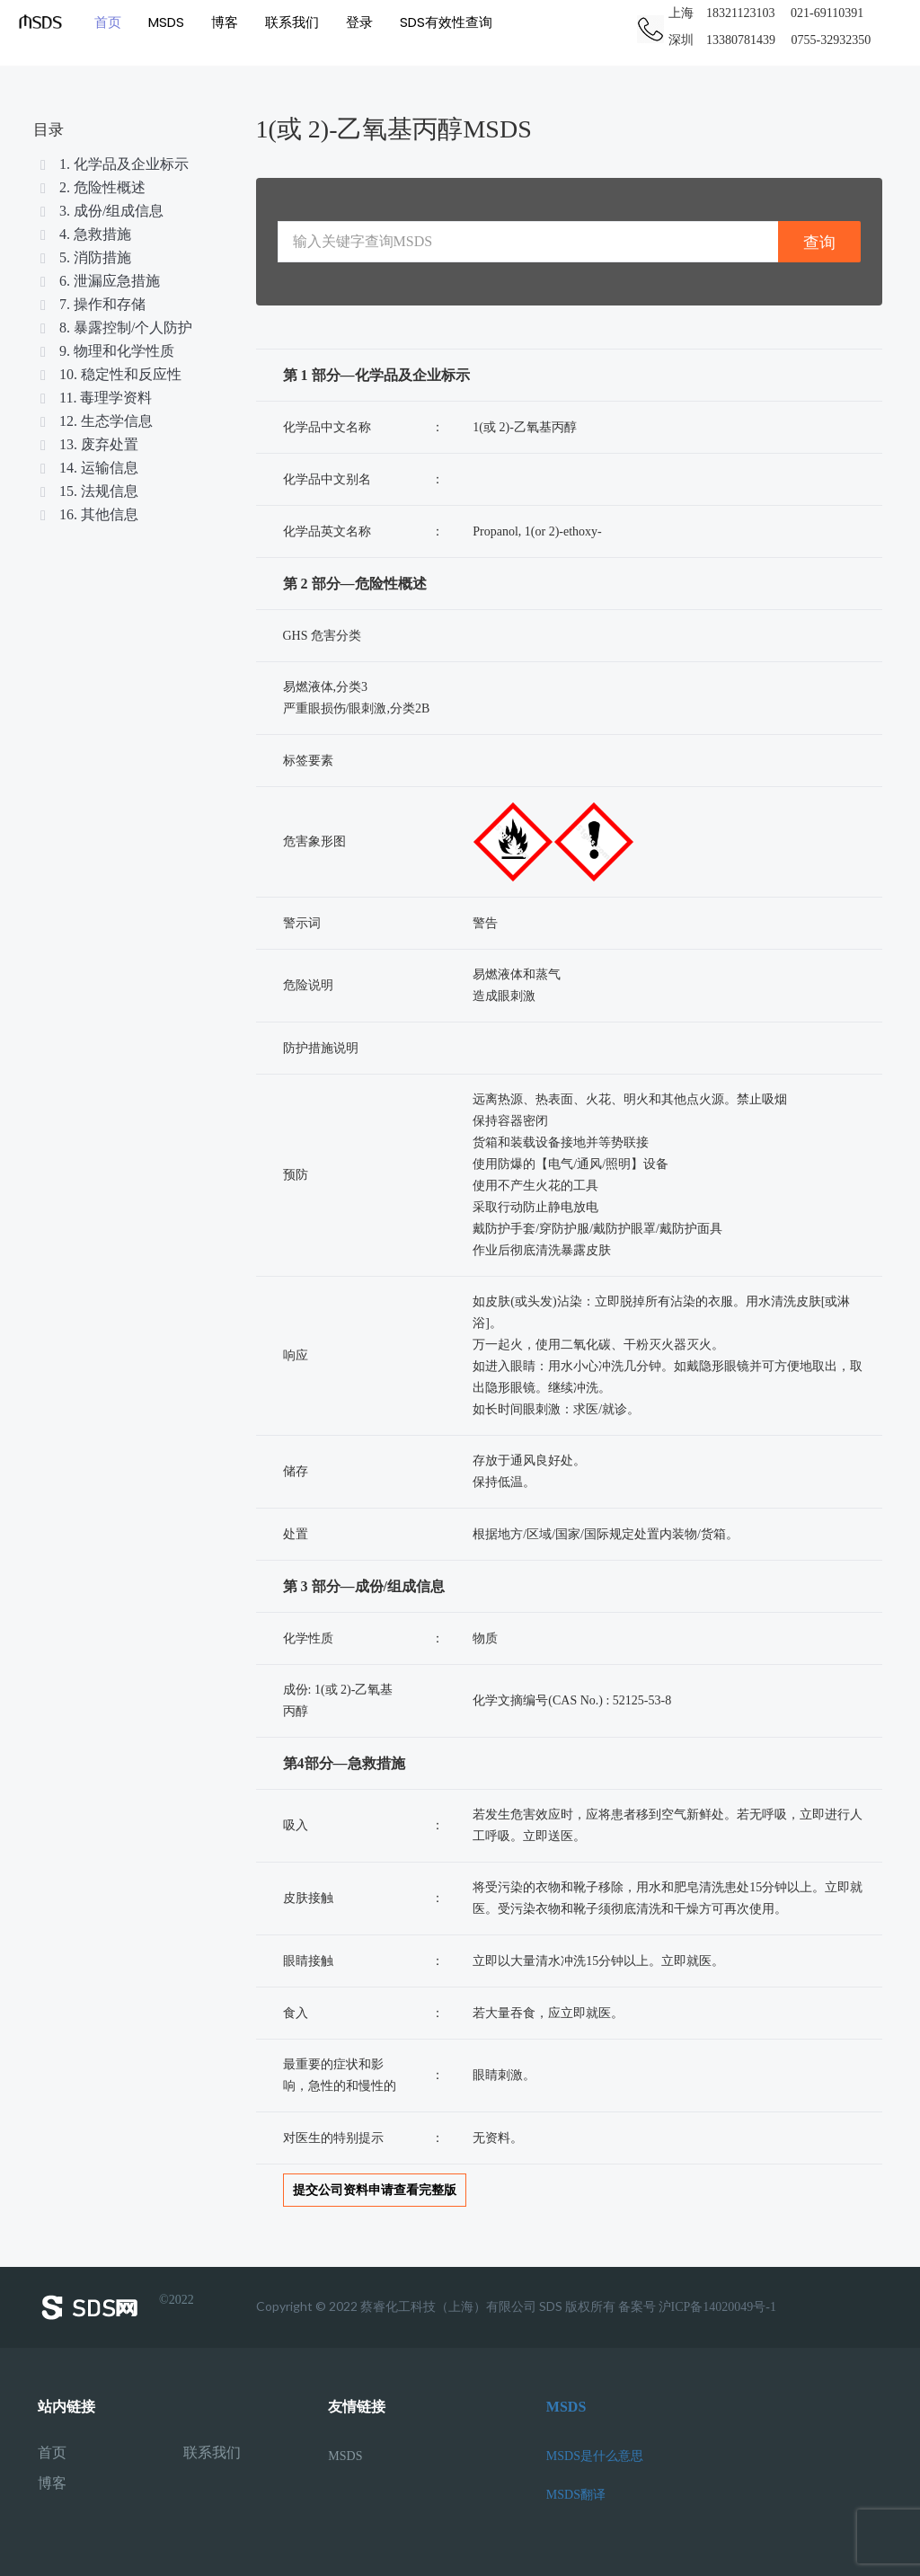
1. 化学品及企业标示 (113, 164)
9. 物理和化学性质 (106, 351)
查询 (819, 242)
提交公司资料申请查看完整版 (374, 2190)
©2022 (116, 2307)
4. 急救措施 (84, 234)
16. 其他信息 (88, 514)
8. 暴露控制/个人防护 (115, 327)
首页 (107, 22)
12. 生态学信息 (95, 421)
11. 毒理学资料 (95, 397)
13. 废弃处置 (88, 444)
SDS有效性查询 (446, 22)
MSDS (166, 22)
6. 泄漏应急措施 (99, 280)
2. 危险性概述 (92, 187)
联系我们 (292, 22)
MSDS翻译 (576, 2494)
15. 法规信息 (88, 491)
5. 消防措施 (84, 257)
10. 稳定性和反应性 (109, 374)
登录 (359, 22)
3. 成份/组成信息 (101, 210)
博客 (224, 22)
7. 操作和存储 (92, 304)
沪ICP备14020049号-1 (717, 2307)
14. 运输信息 (88, 467)
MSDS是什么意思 (594, 2456)
